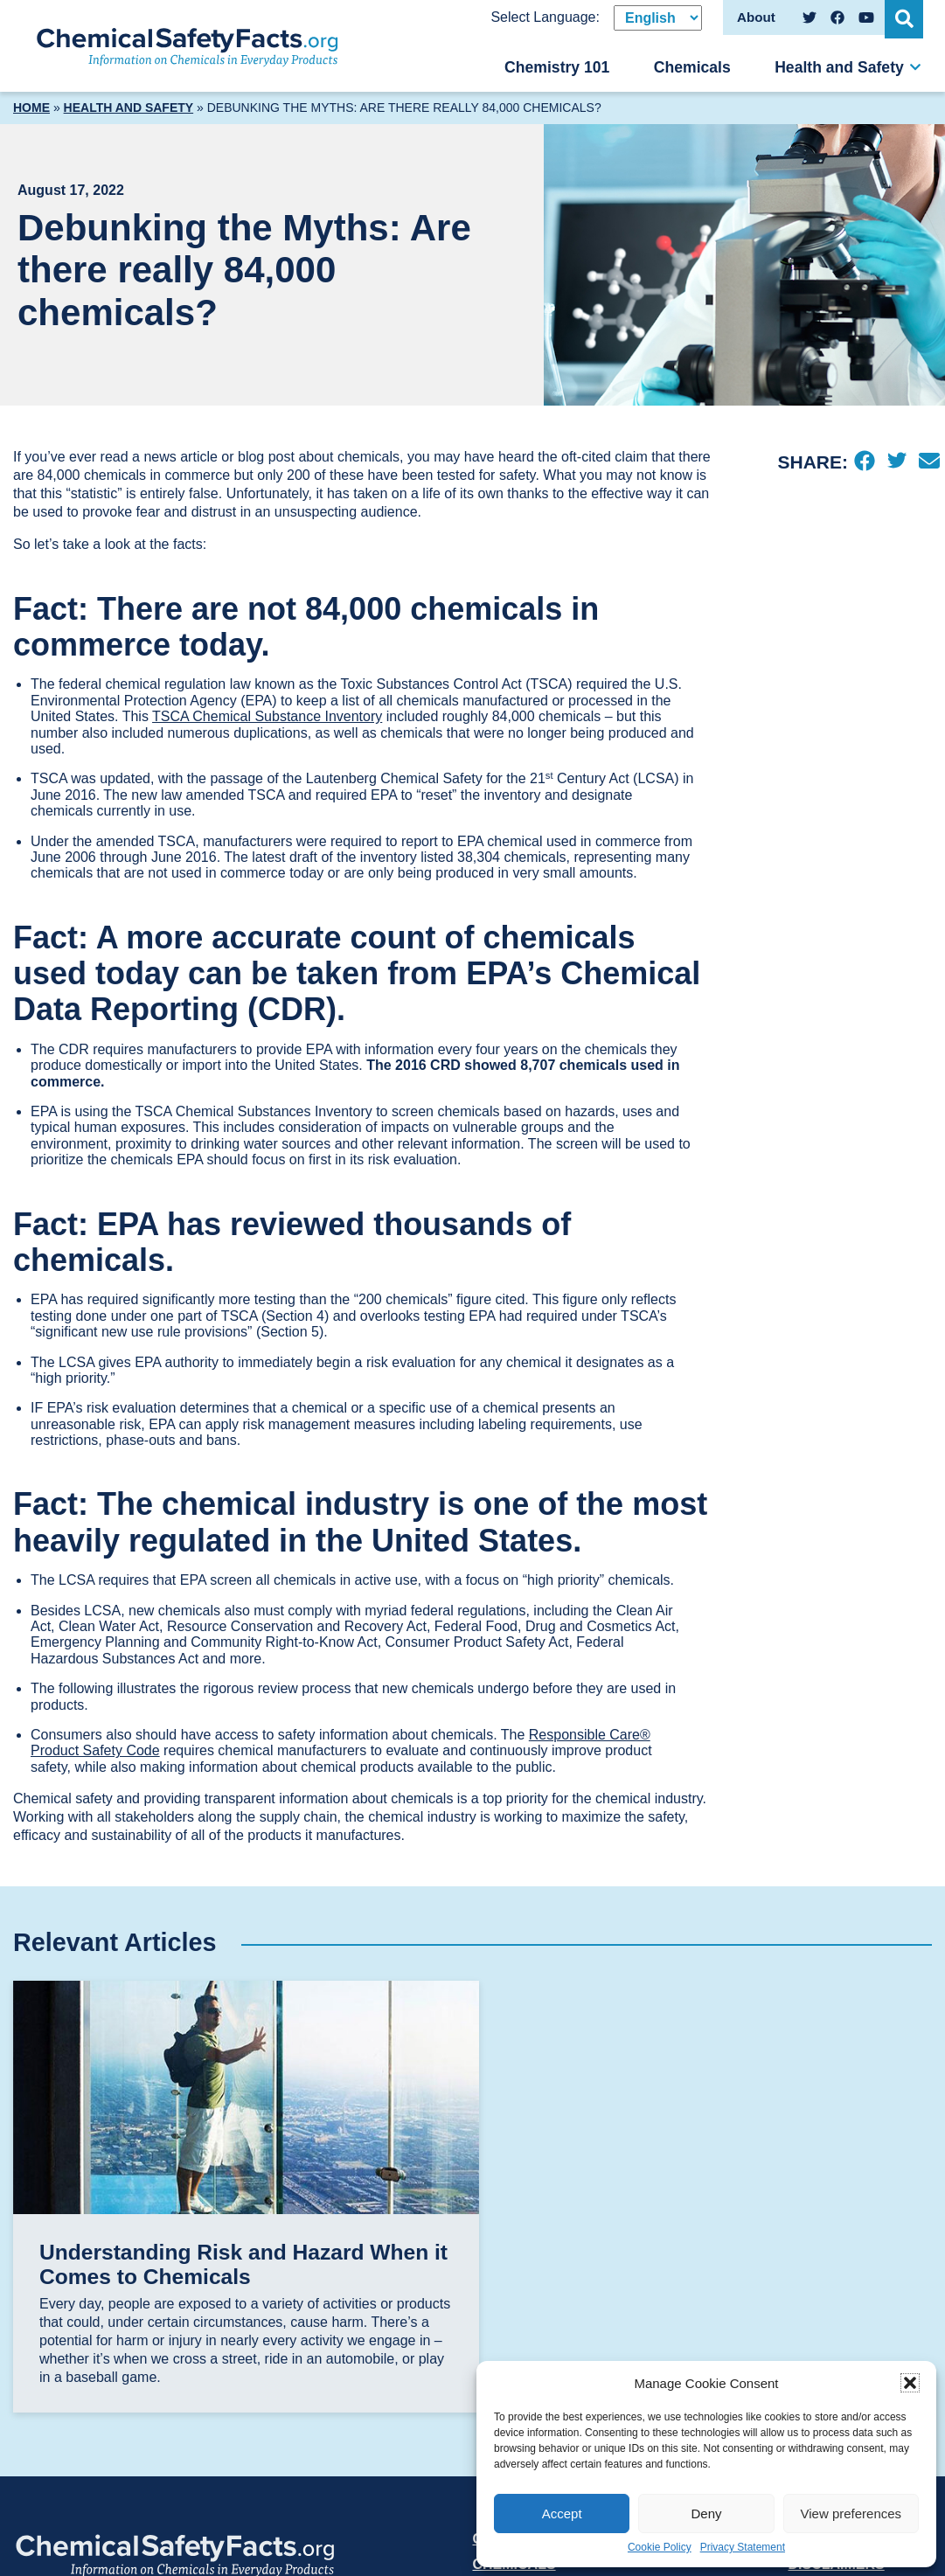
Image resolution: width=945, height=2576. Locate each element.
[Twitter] (896, 463)
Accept (562, 2513)
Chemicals (692, 67)
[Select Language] (658, 18)
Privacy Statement (742, 2547)
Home (31, 108)
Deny (706, 2513)
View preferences (851, 2513)
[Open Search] (905, 17)
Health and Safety (839, 67)
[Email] (929, 463)
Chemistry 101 (556, 67)
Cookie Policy (659, 2547)
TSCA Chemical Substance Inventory (267, 716)
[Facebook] (864, 463)
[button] (910, 2383)
